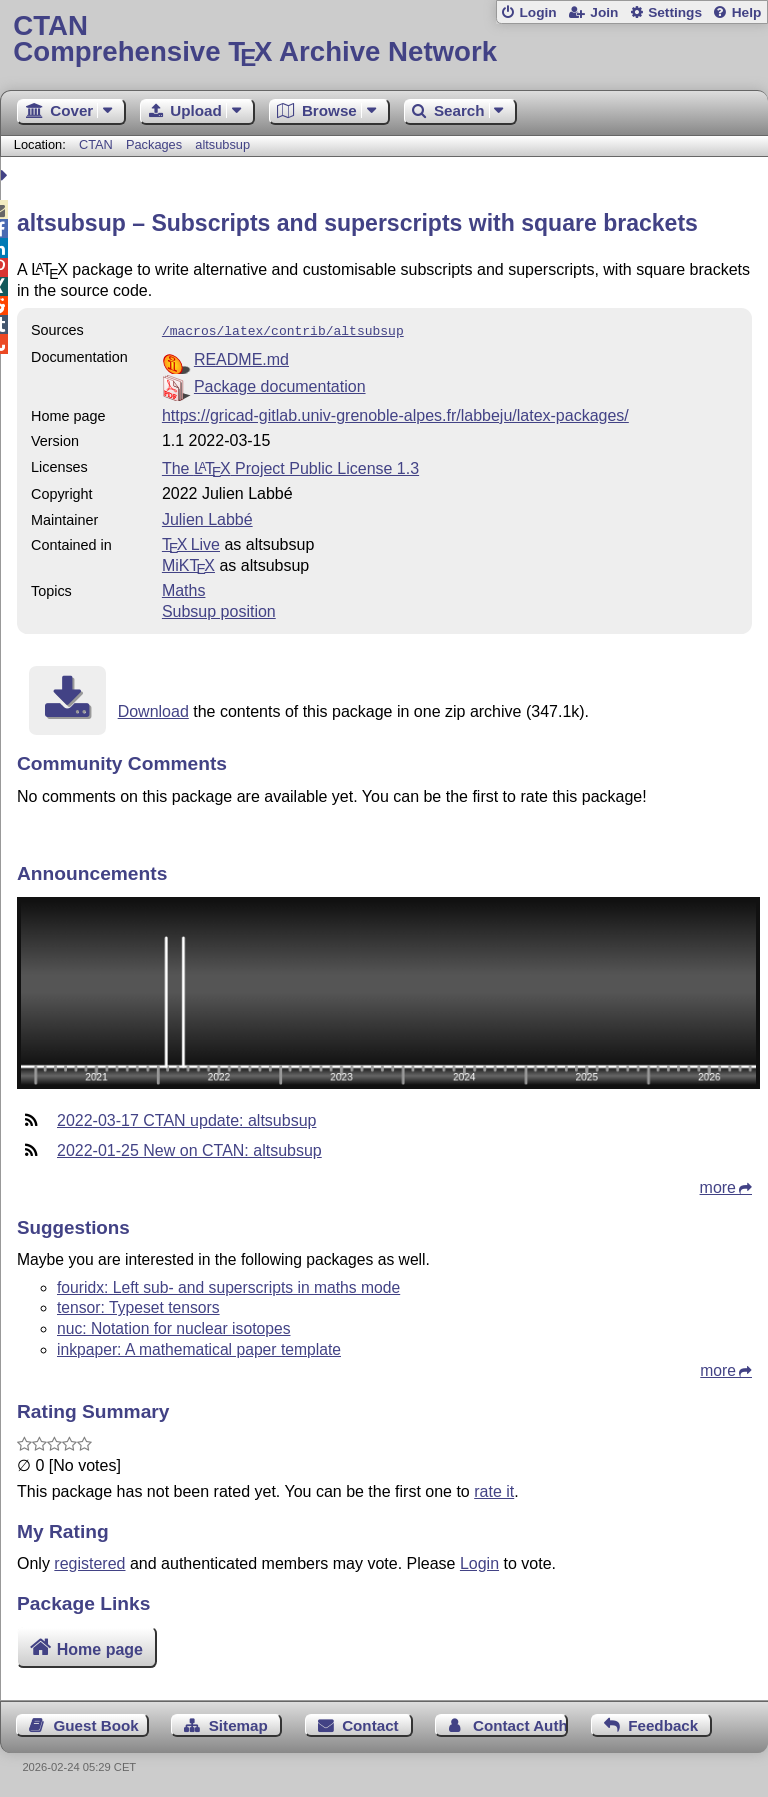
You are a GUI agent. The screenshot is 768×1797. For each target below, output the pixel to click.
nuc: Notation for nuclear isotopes (173, 1326)
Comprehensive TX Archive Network (383, 39)
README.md (241, 357)
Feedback (663, 1723)
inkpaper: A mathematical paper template (199, 1347)
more (718, 1185)
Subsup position (219, 609)
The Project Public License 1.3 (290, 466)
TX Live (191, 542)
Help (747, 12)
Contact (370, 1723)
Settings (675, 12)
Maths (184, 588)
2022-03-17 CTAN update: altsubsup (186, 1118)
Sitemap (238, 1723)
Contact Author (520, 1723)
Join (604, 12)
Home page (100, 1647)
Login (537, 12)
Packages (156, 144)
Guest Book (96, 1723)
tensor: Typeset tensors (138, 1305)
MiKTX (188, 563)
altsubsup (222, 144)
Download (153, 709)
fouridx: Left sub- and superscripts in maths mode (228, 1285)
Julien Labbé (207, 517)
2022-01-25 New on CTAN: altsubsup (189, 1148)
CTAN (96, 144)
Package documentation (280, 384)
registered (89, 1561)
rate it (494, 1489)
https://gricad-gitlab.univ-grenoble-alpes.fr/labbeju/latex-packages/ (395, 413)
